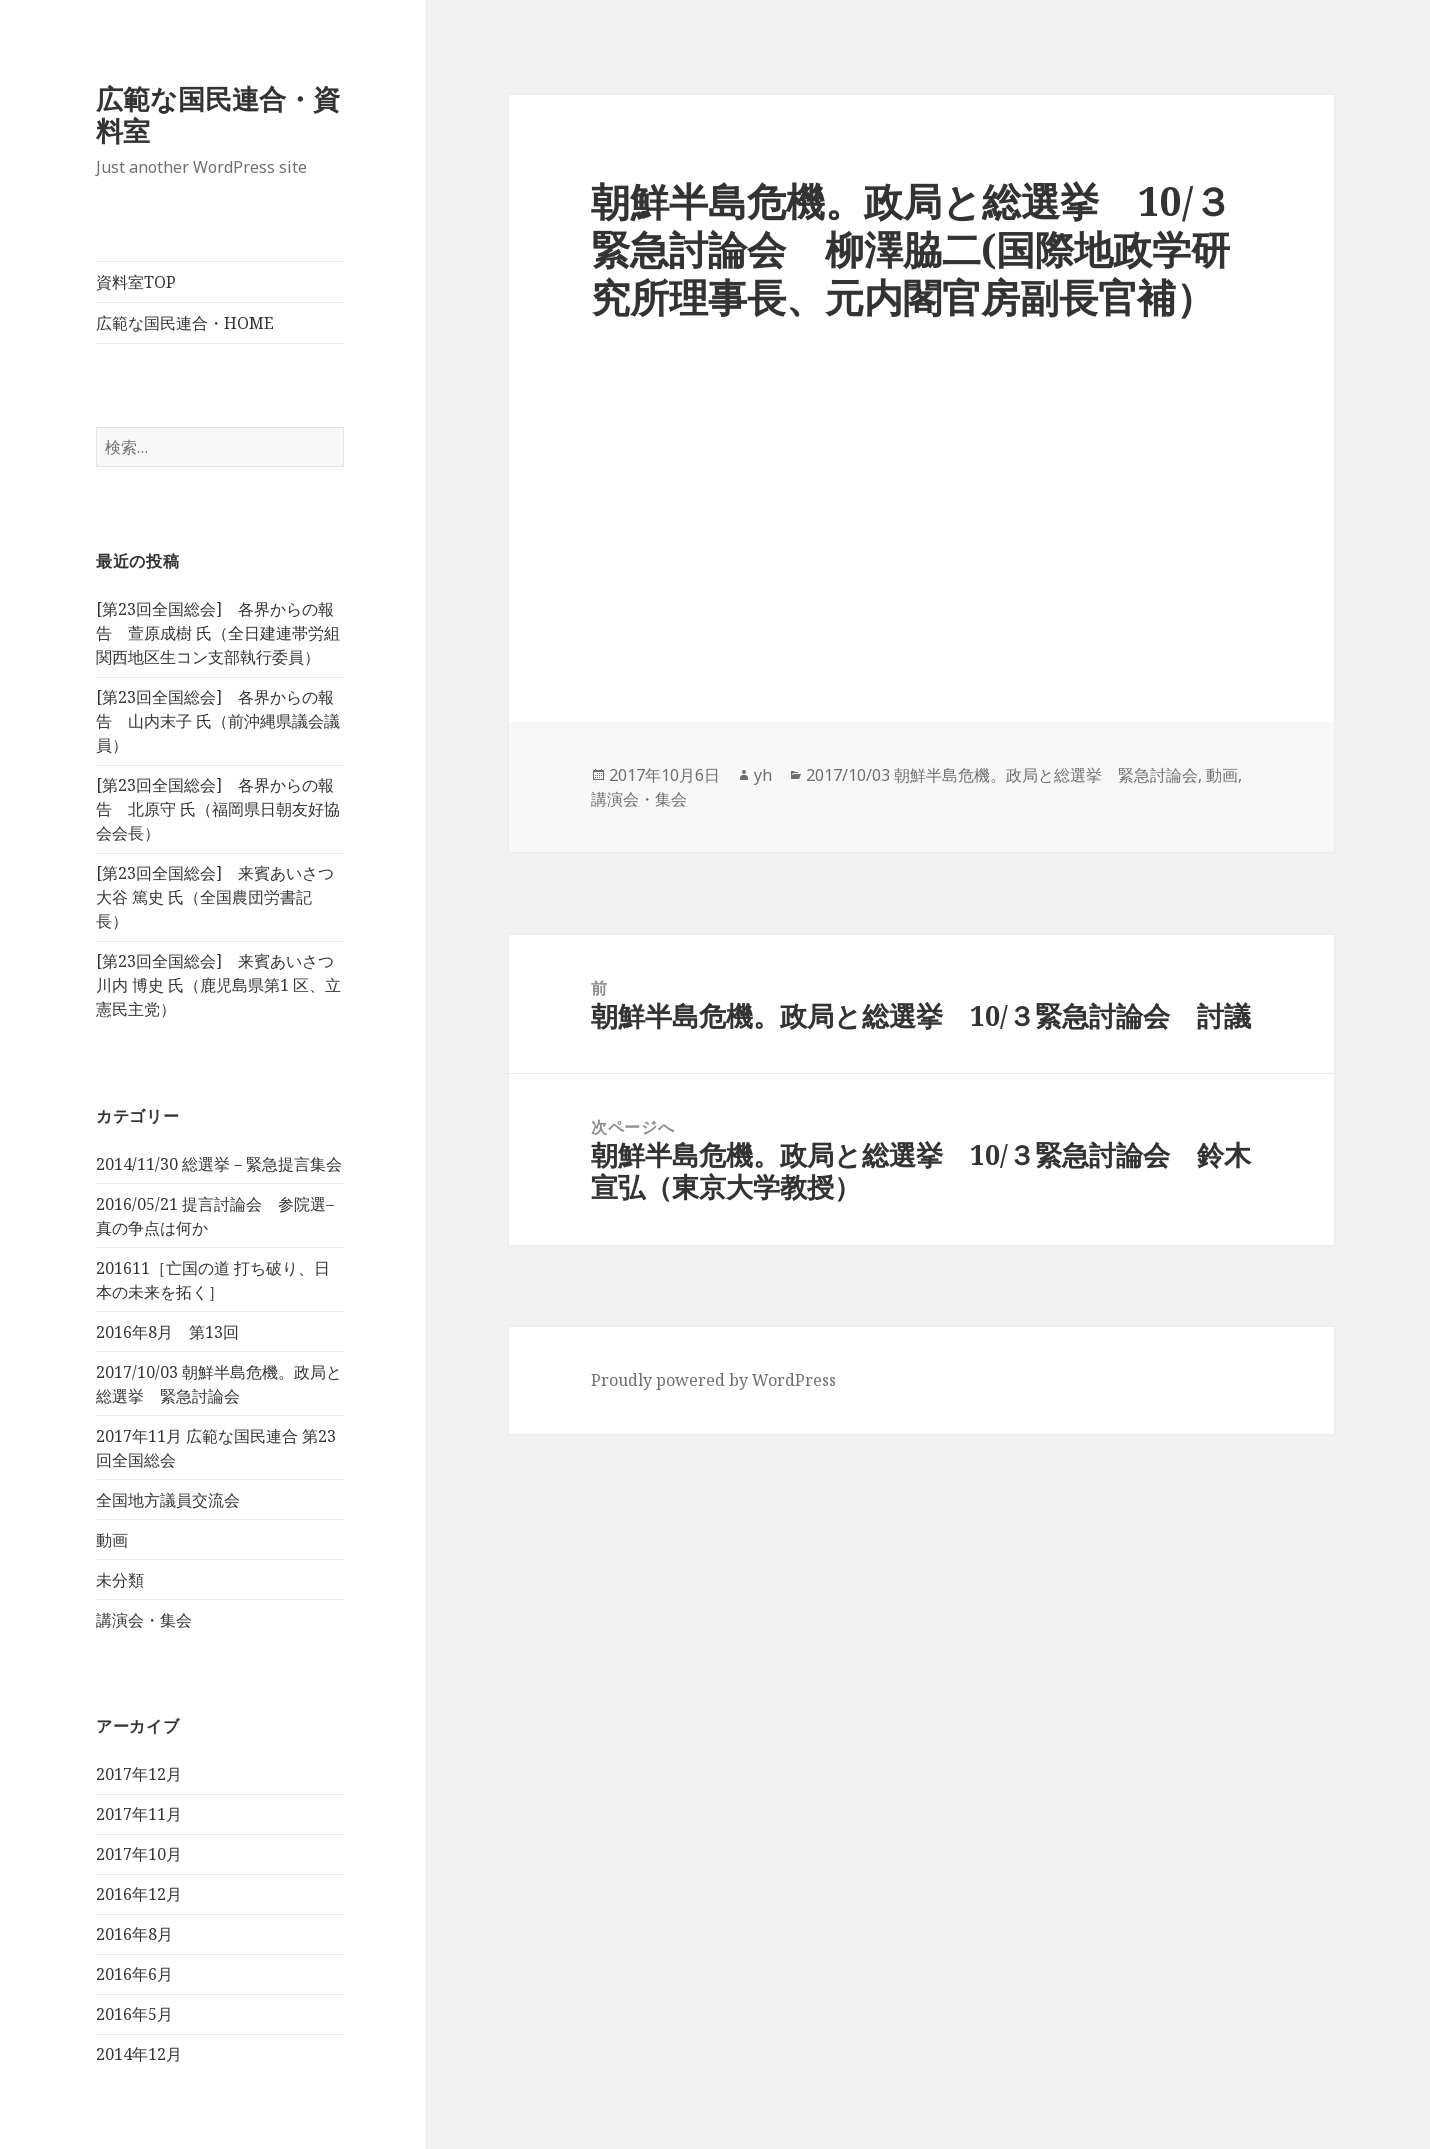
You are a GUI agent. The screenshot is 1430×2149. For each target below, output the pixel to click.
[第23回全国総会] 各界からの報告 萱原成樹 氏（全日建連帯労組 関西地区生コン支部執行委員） (218, 633)
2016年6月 (134, 1974)
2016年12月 (139, 1894)
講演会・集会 (144, 1620)
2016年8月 (134, 1934)
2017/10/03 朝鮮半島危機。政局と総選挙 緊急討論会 (1002, 775)
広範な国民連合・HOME (185, 323)
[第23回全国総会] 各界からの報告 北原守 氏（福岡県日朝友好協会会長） (218, 809)
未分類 (120, 1580)
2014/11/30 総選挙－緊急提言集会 (219, 1164)
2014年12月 (139, 2054)
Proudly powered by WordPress (713, 1380)
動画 (112, 1540)
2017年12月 (139, 1774)
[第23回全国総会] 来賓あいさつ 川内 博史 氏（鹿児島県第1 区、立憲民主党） (218, 985)
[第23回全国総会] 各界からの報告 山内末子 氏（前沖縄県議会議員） (218, 721)
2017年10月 (139, 1854)
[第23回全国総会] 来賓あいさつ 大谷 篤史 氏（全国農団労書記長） (215, 897)
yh (763, 775)
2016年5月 (134, 2014)
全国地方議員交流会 (168, 1500)
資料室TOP (136, 282)
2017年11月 (139, 1814)
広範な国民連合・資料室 (218, 114)
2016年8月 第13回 (167, 1332)
